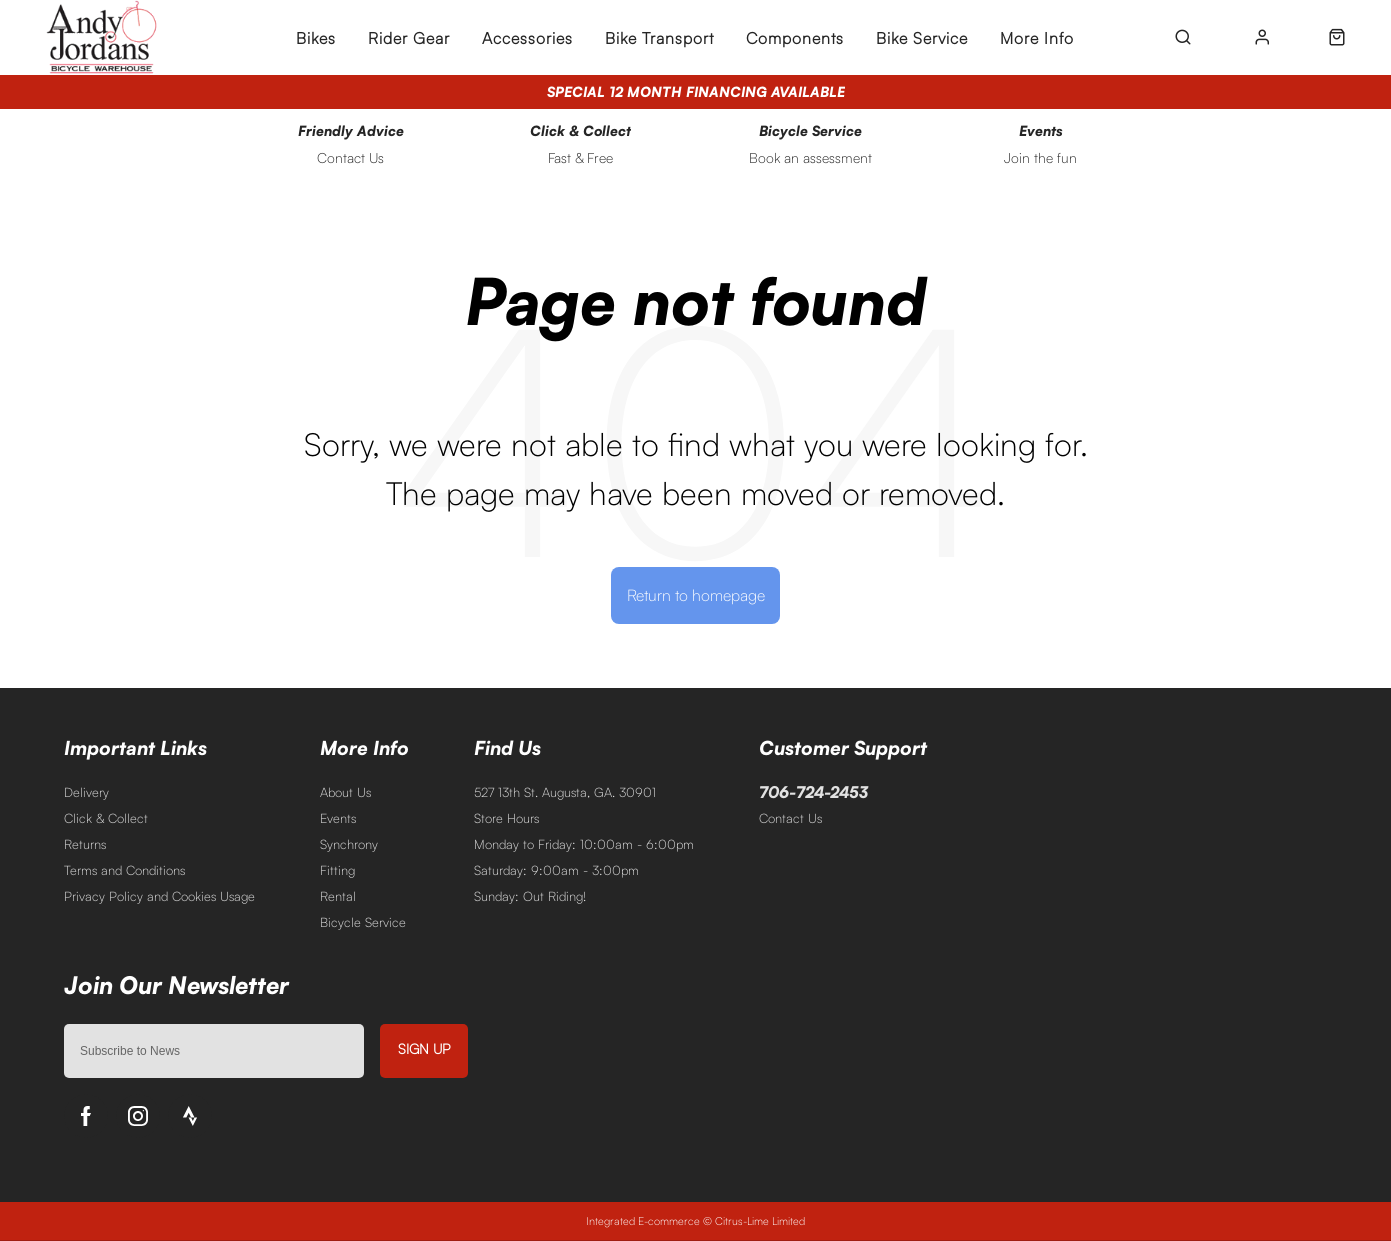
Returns (85, 844)
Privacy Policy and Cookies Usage (159, 896)
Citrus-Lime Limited (760, 1221)
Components (795, 38)
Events (338, 818)
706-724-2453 (813, 792)
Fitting (337, 870)
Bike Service (922, 38)
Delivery (86, 792)
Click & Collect (106, 818)
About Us (345, 792)
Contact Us (790, 818)
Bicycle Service (363, 922)
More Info (1037, 38)
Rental (338, 896)
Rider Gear (409, 38)
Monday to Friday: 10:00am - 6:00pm (584, 844)
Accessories (527, 38)
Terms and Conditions (124, 870)
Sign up (424, 1048)
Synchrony (349, 844)
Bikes (316, 38)
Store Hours (506, 818)
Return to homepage (696, 595)
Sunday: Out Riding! (530, 896)
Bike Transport (659, 38)
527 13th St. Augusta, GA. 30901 (565, 792)
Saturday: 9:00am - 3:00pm (556, 870)
